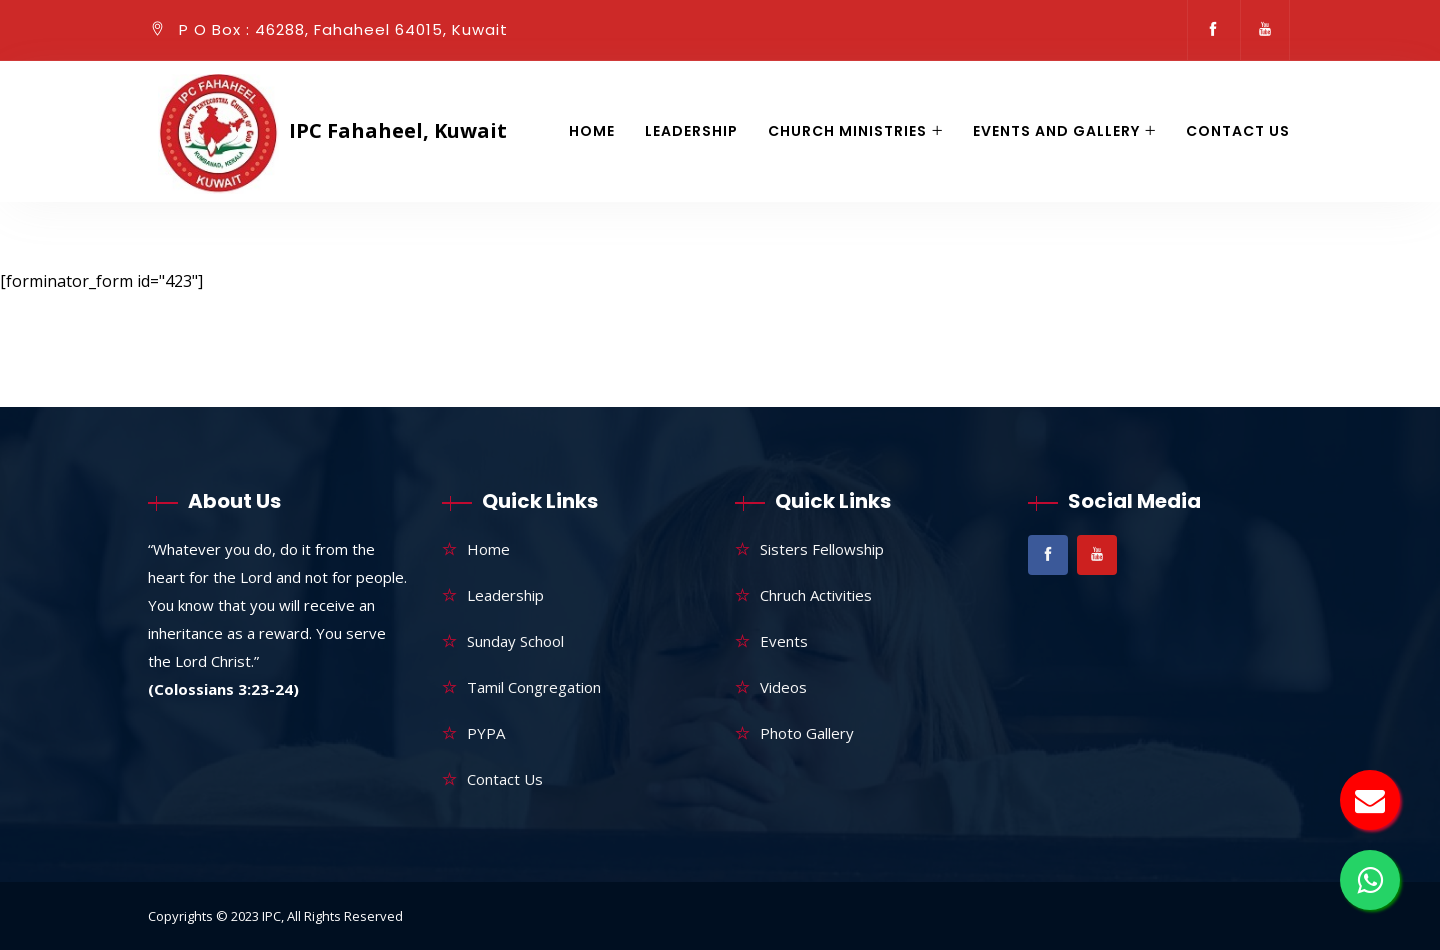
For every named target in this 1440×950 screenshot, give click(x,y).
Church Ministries (847, 131)
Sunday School (515, 641)
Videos (783, 687)
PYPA (486, 733)
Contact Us (1238, 131)
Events (784, 641)
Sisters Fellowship (822, 549)
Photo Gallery (807, 733)
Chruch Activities (816, 595)
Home (592, 131)
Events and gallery (1056, 131)
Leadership (691, 131)
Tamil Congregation (534, 687)
